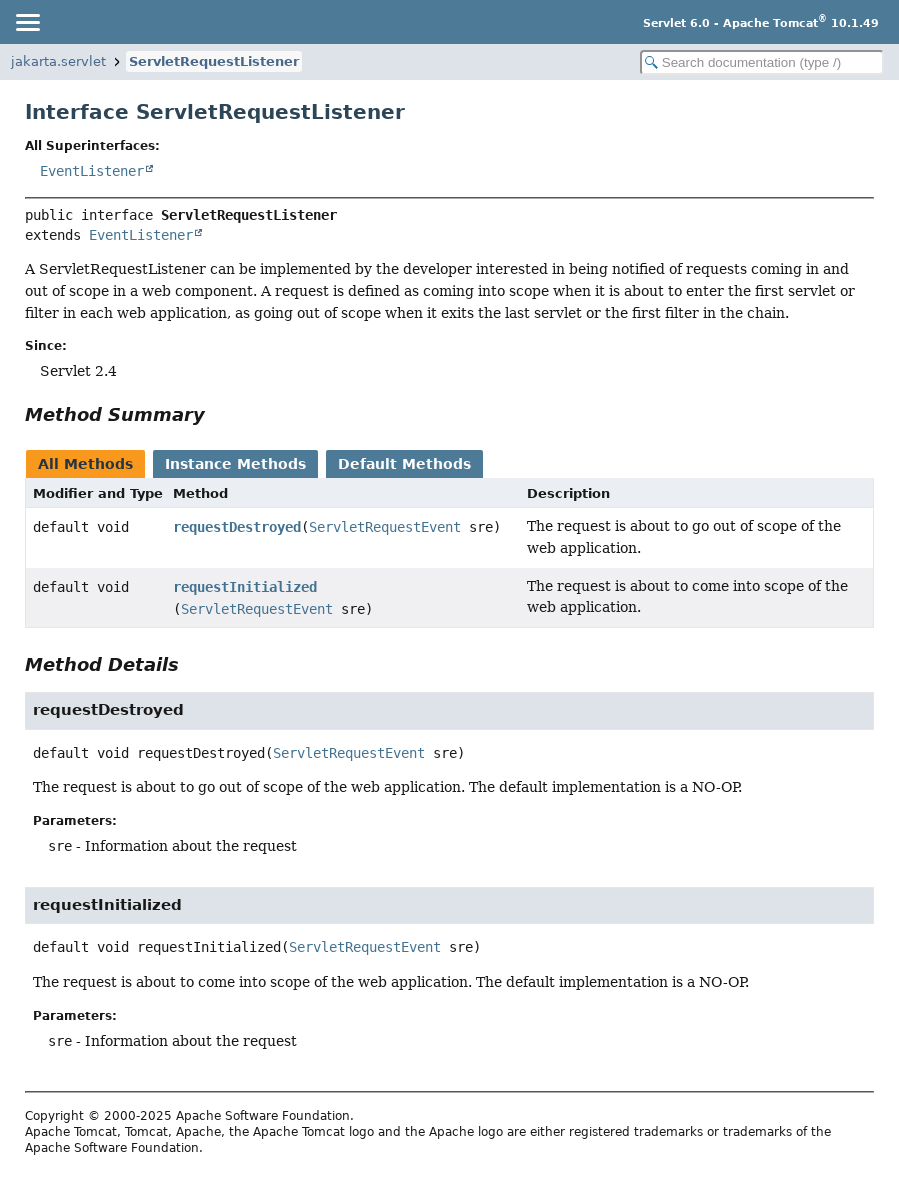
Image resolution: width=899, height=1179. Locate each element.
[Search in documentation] (762, 62)
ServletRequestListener (214, 61)
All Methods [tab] (85, 464)
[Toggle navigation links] (27, 22)
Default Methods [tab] (404, 464)
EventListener (92, 171)
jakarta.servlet (58, 61)
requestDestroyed (237, 527)
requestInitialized (245, 587)
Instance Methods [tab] (235, 464)
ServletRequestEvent (385, 527)
